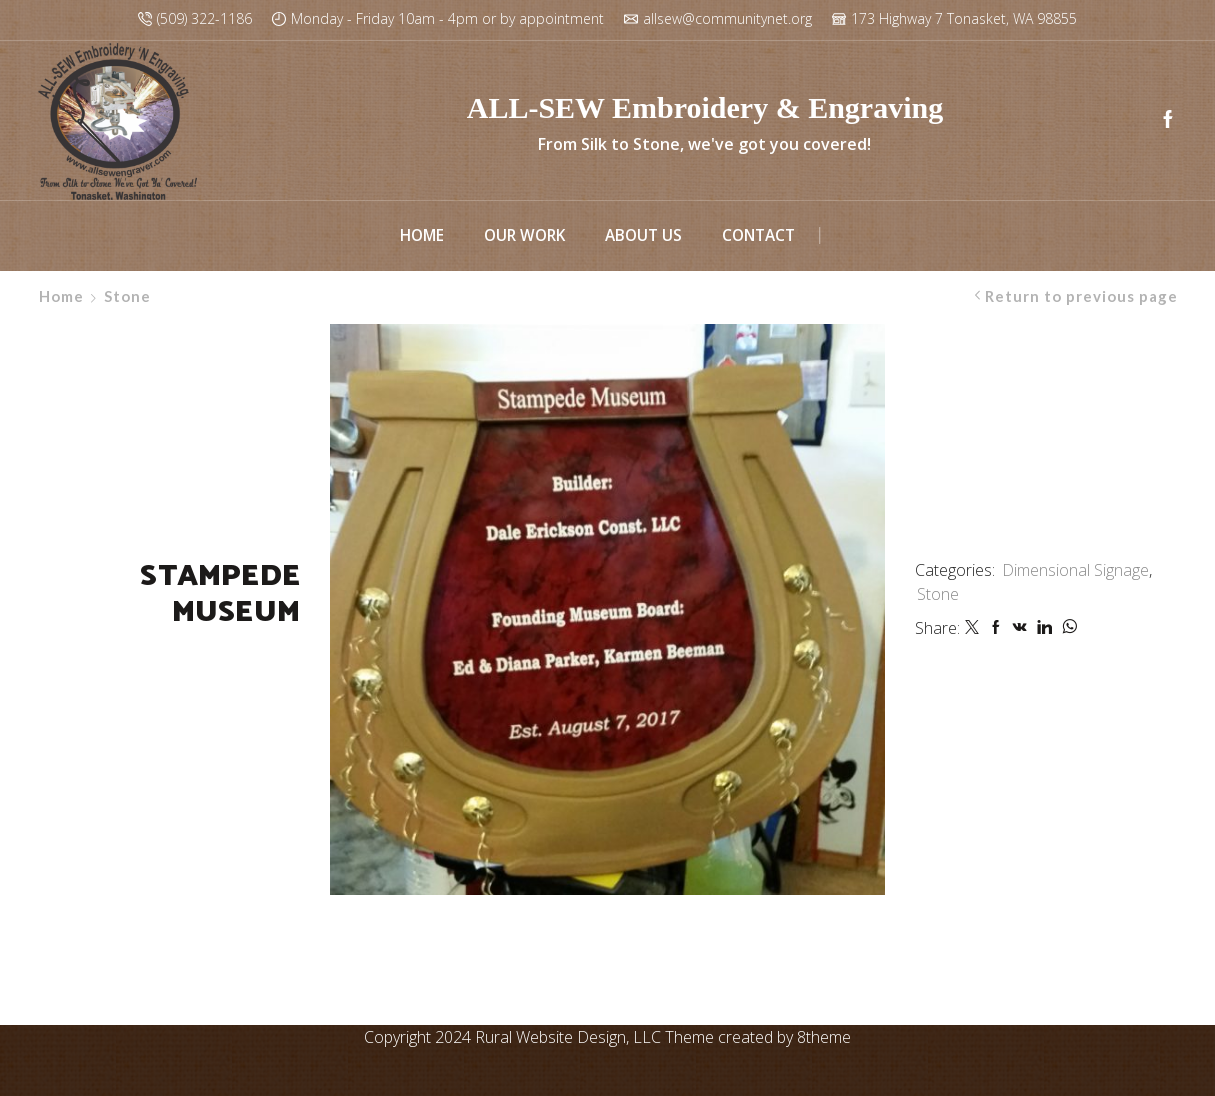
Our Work (524, 235)
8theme (824, 1037)
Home (422, 235)
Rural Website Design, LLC (568, 1037)
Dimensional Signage (1075, 570)
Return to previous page (1081, 296)
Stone (127, 296)
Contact (758, 235)
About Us (643, 235)
